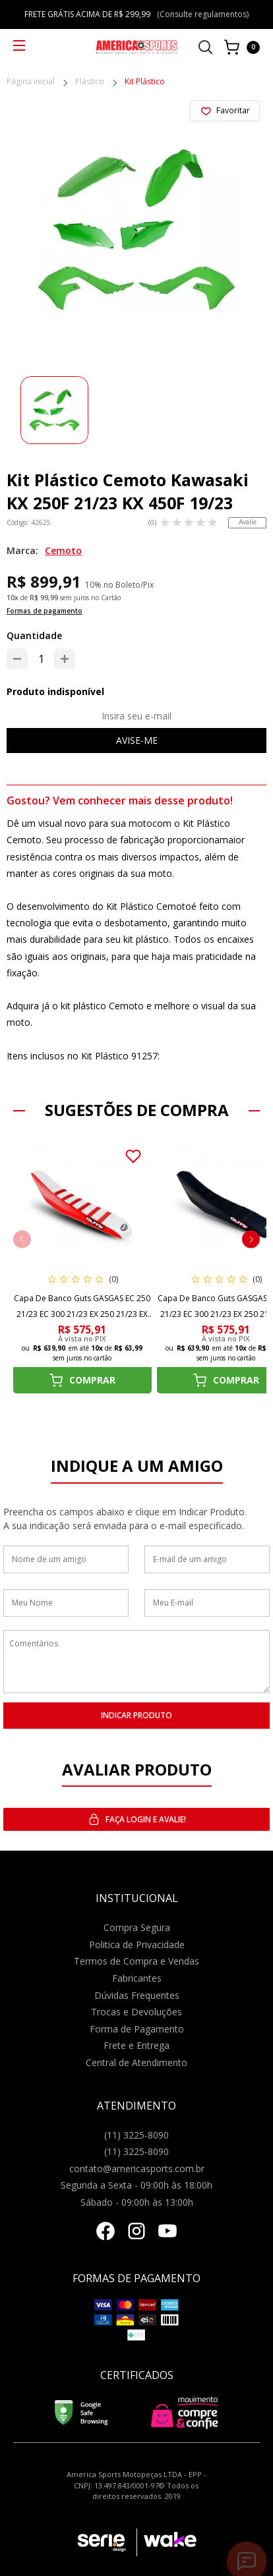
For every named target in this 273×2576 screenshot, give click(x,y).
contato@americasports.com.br (136, 2168)
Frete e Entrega (136, 2045)
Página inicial (31, 82)
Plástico (89, 82)
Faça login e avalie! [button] (137, 1819)
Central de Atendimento (136, 2062)
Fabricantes (137, 1978)
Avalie (248, 521)
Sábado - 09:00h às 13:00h (136, 2202)
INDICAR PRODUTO (136, 1715)
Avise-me (137, 740)
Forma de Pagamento (137, 2029)
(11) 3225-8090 (136, 2135)
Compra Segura (137, 1927)
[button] (251, 1239)
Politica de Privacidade (137, 1944)
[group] (54, 410)
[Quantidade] (41, 658)
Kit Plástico (145, 82)
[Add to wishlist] (225, 110)
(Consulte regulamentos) (203, 14)
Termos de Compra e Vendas (136, 1961)
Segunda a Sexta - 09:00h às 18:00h (136, 2185)
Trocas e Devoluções (136, 2011)
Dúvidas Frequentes (136, 1995)
